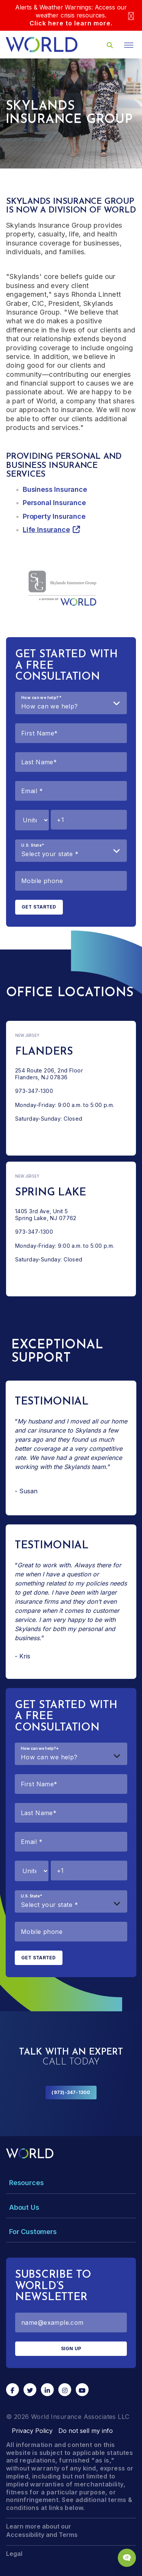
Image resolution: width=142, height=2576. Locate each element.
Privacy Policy (32, 2430)
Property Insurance (54, 516)
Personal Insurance (54, 503)
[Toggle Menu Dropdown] (71, 2182)
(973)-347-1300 (70, 2092)
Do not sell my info (85, 2430)
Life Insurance (46, 530)
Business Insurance (55, 489)
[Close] (131, 15)
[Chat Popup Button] (127, 2558)
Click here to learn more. (71, 23)
